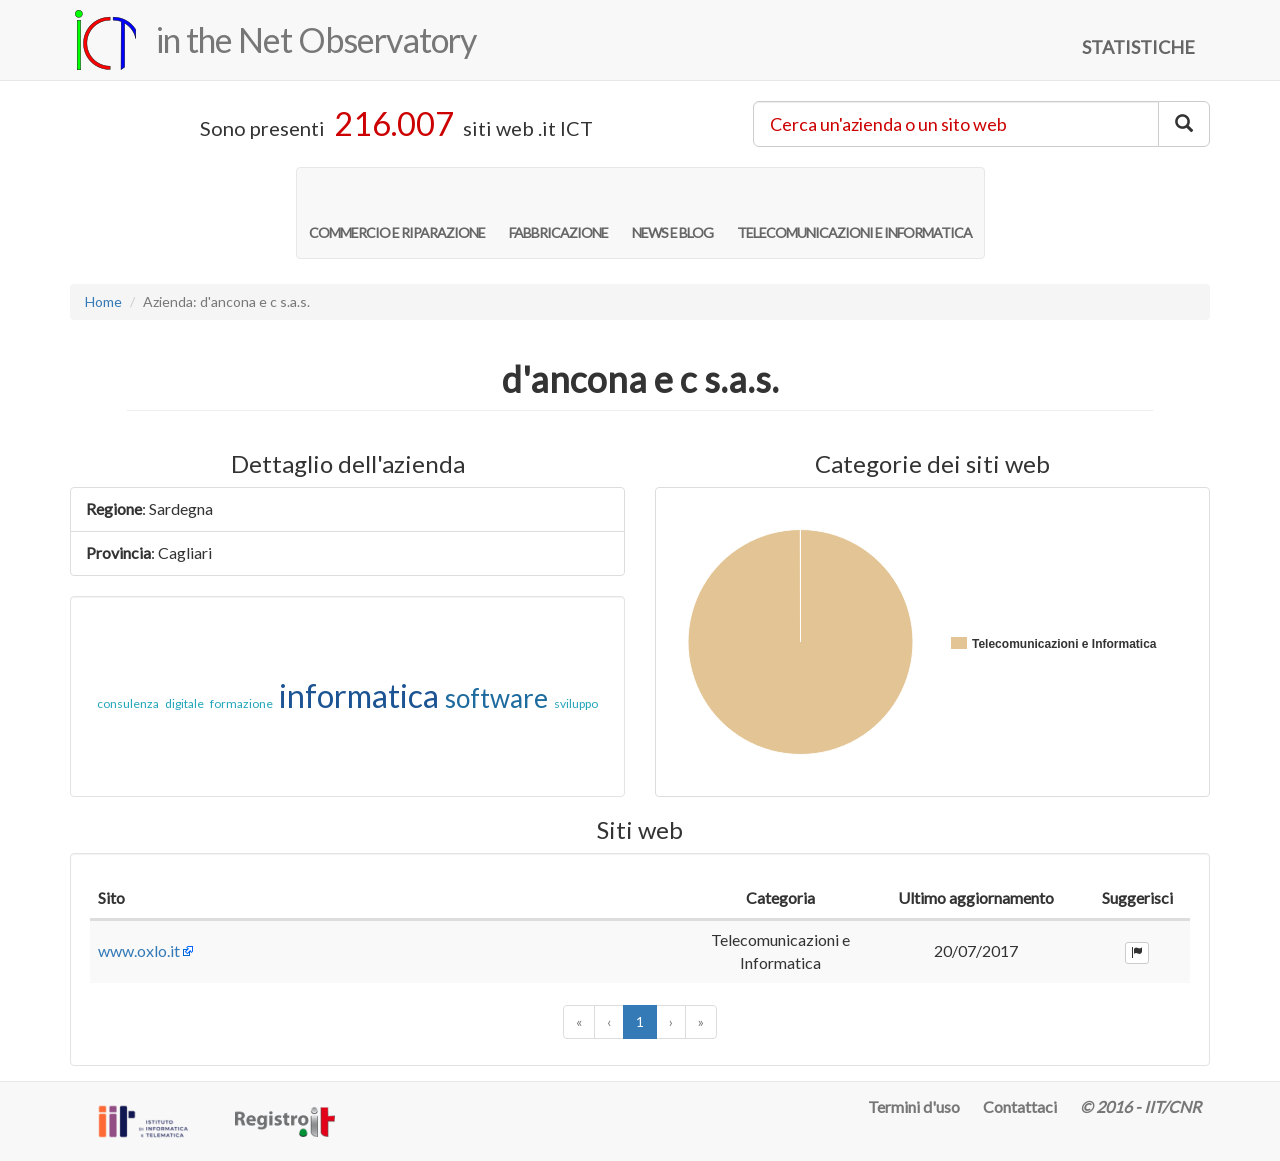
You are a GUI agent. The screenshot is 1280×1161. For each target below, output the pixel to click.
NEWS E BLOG (672, 212)
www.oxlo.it (139, 950)
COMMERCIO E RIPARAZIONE (397, 212)
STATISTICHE (1138, 47)
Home (103, 301)
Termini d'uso (914, 1106)
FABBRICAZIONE (558, 212)
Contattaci (1020, 1106)
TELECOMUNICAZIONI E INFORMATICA (854, 212)
